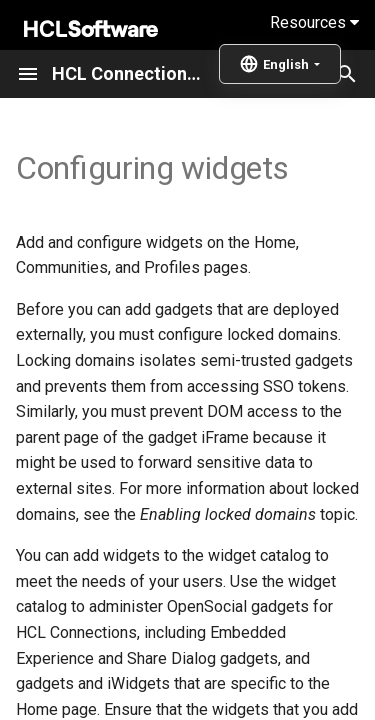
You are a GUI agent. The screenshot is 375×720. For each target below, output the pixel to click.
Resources (314, 22)
